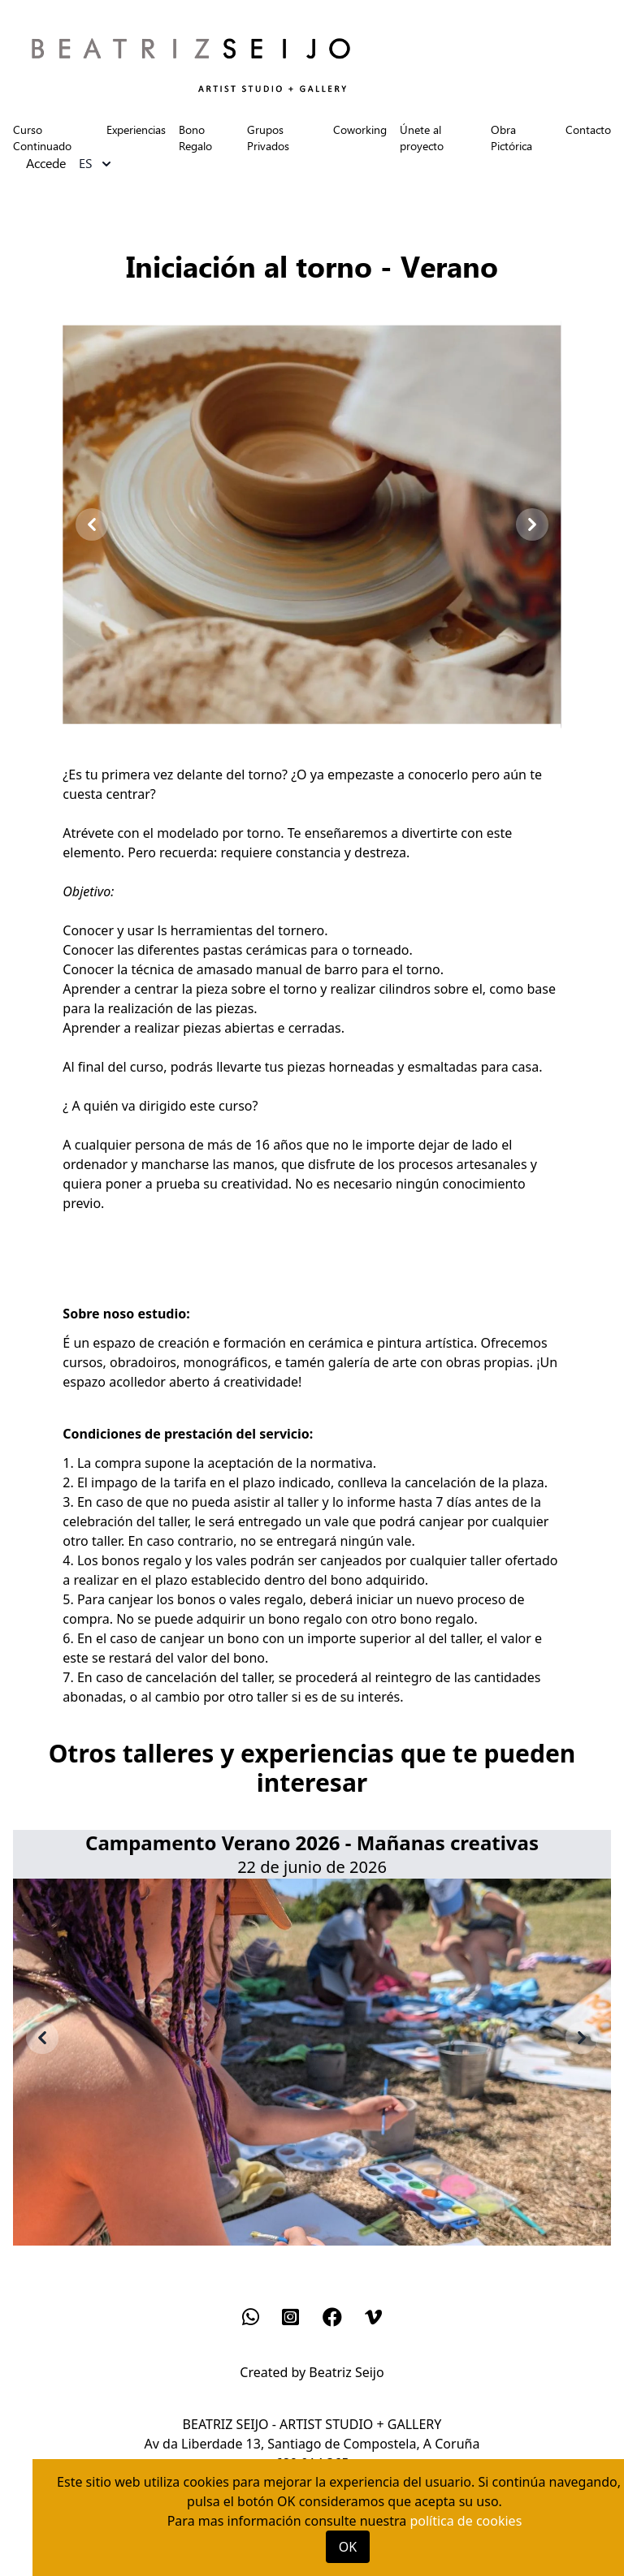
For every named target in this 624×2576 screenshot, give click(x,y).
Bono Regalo (195, 138)
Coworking (360, 129)
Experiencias (136, 129)
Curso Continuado (42, 138)
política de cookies (466, 2521)
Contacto (588, 129)
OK (348, 2547)
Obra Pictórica (511, 138)
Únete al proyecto (422, 138)
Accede (46, 163)
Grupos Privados (268, 138)
